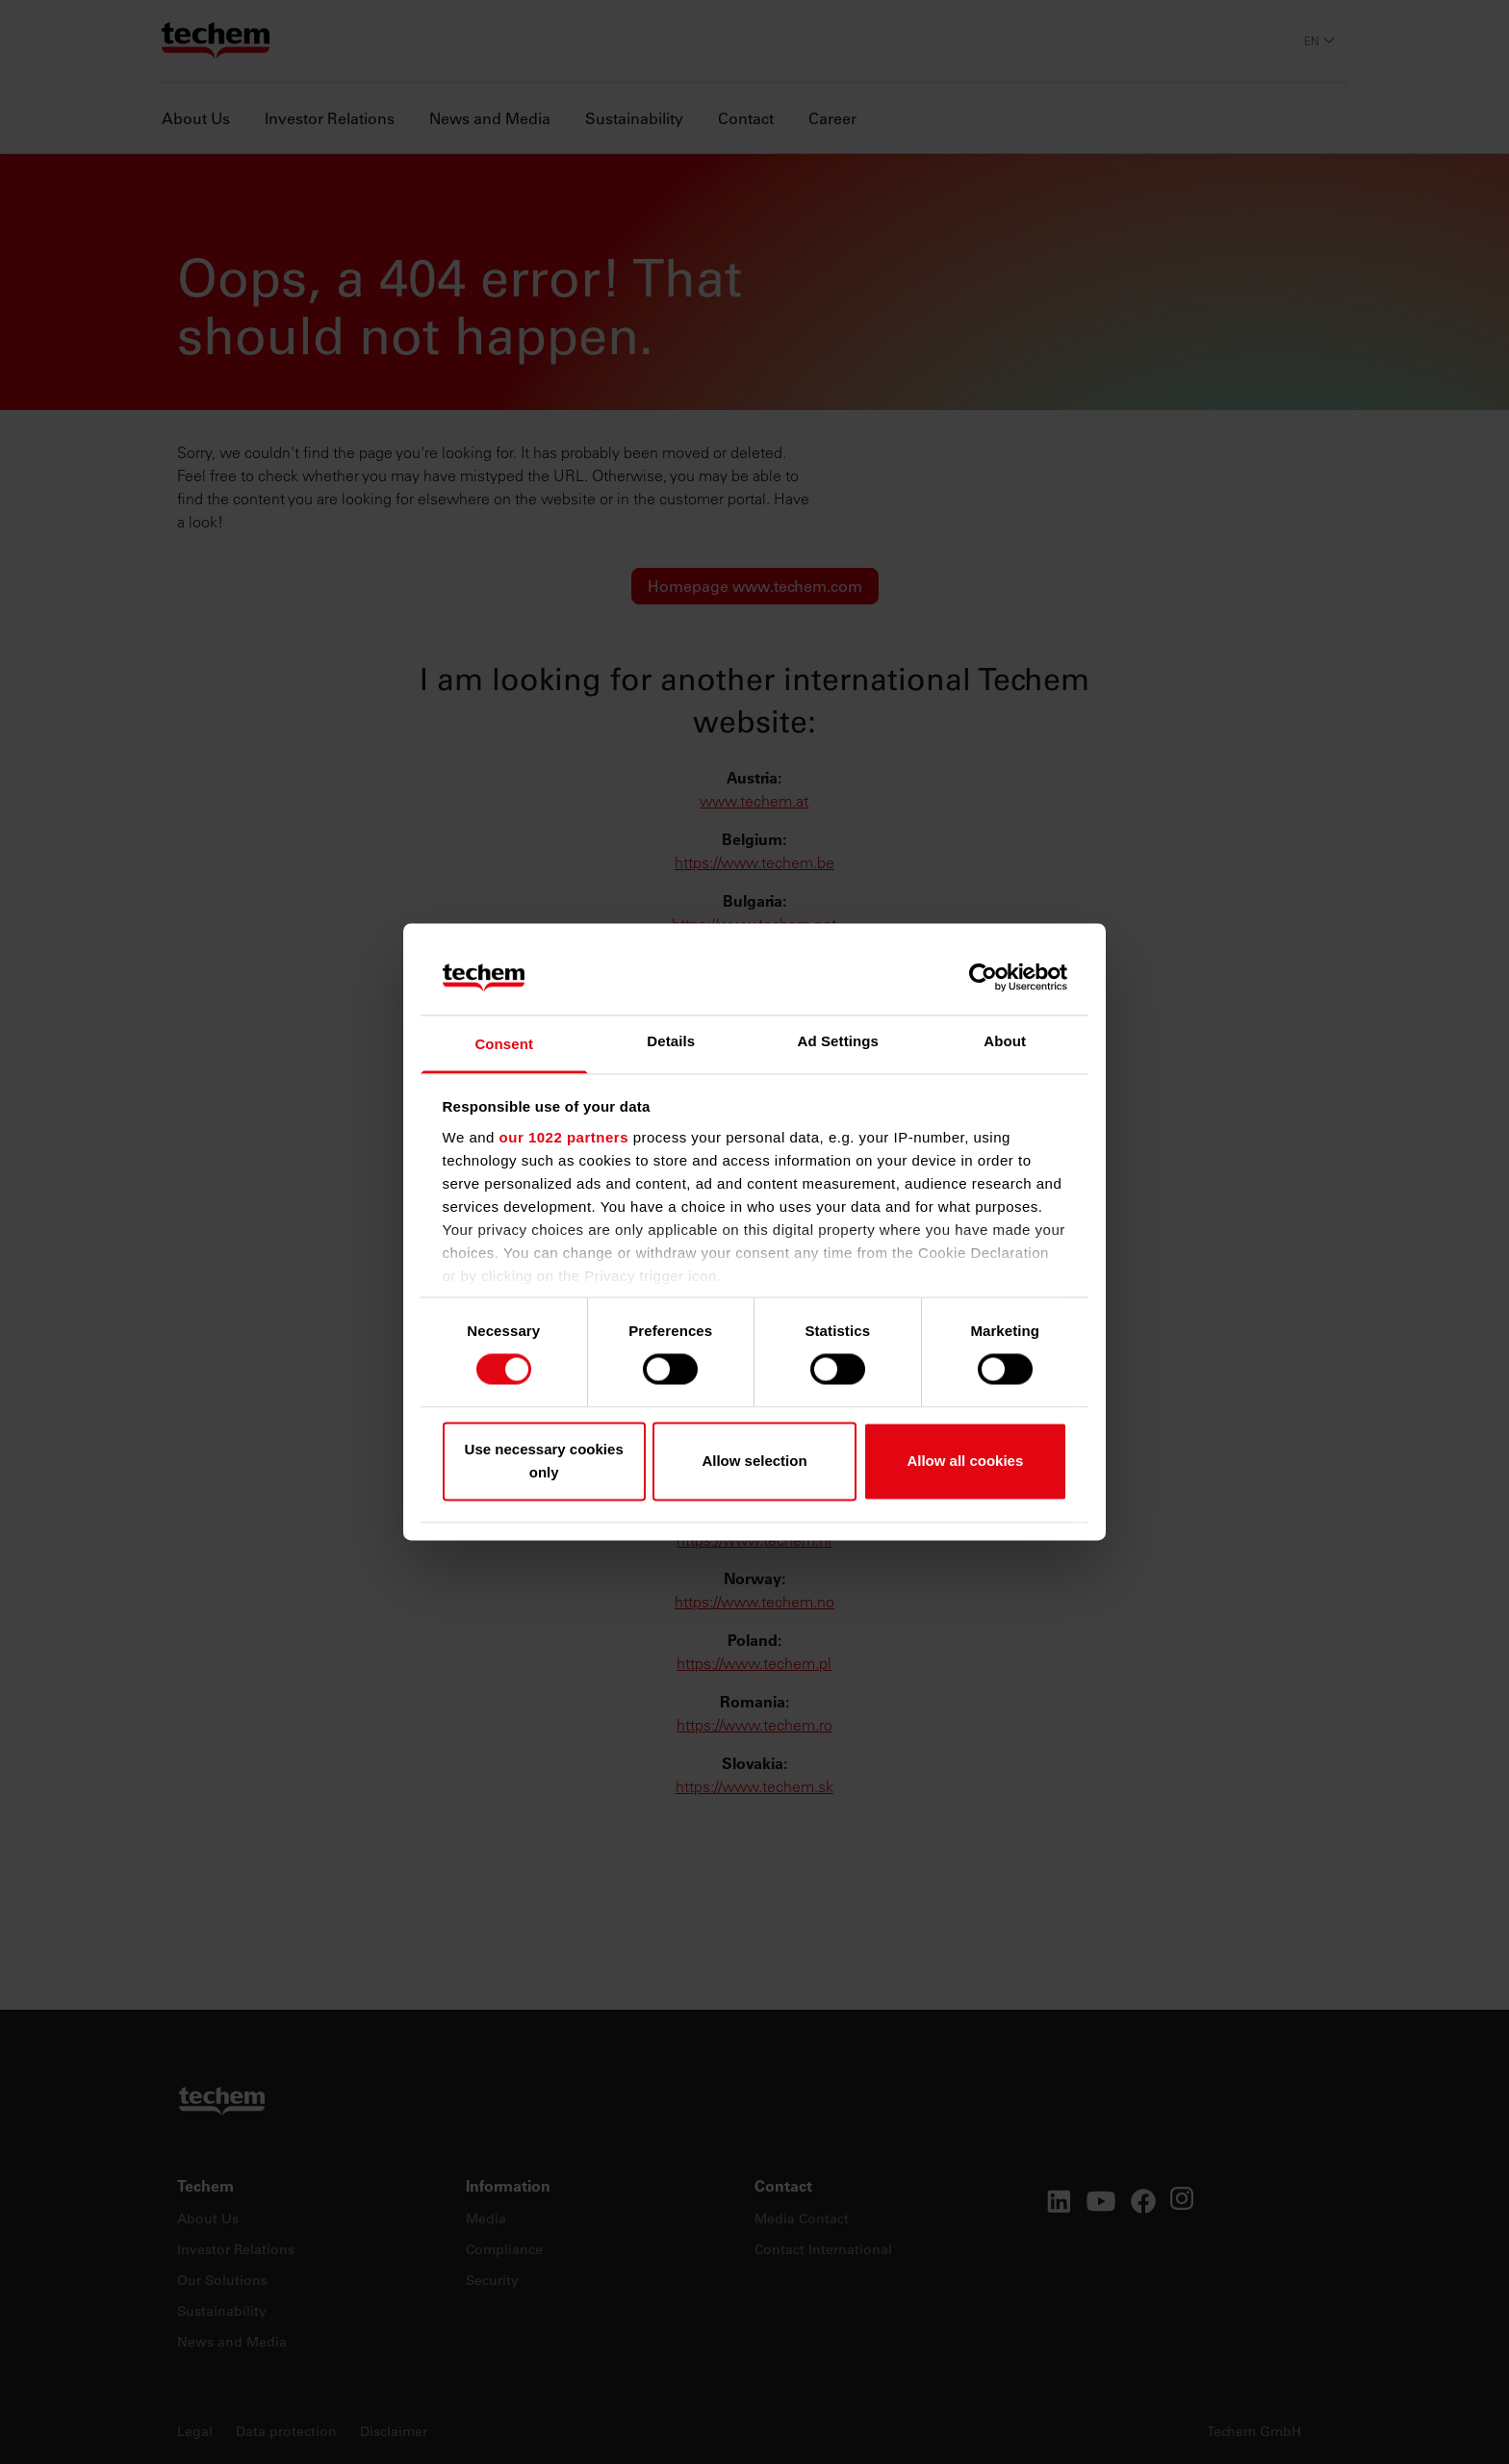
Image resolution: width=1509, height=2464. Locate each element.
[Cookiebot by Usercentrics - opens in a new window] (983, 977)
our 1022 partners (563, 1137)
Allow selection (754, 1460)
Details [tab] (671, 1041)
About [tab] (1005, 1041)
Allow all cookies (965, 1460)
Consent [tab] (503, 1044)
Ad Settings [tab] (838, 1041)
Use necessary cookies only (544, 1460)
